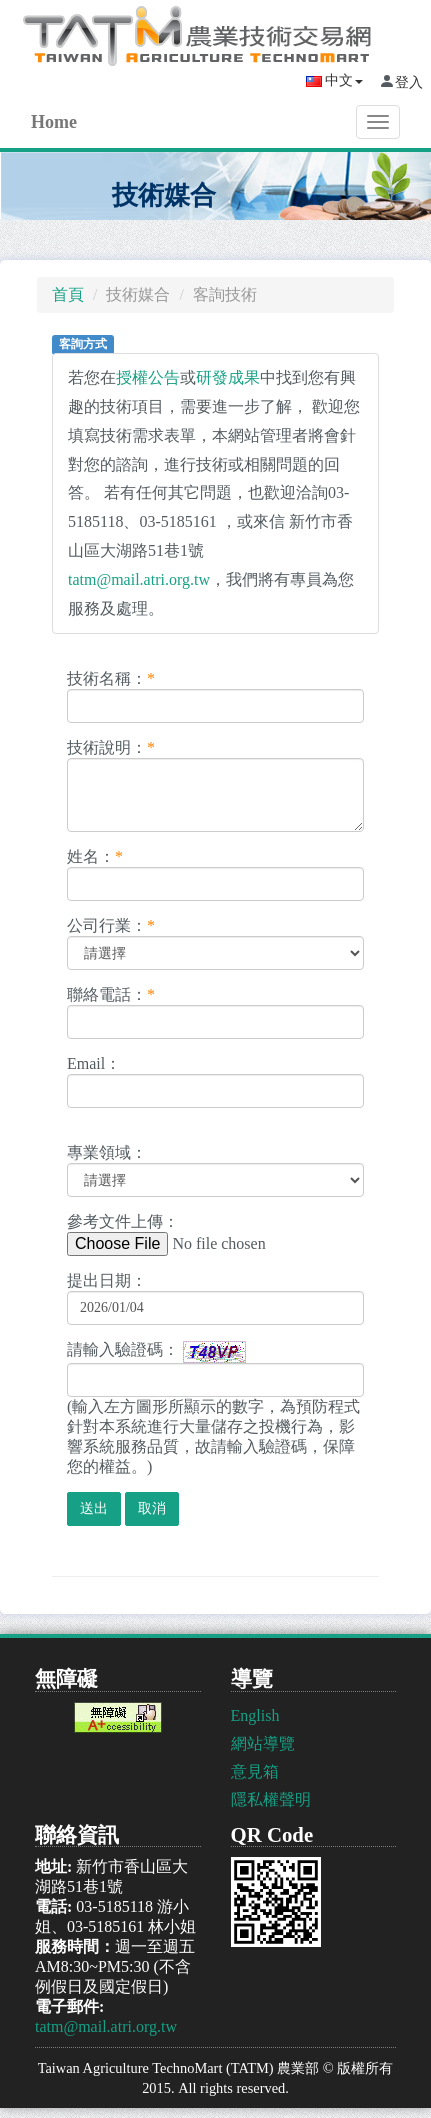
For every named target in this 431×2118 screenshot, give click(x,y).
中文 (334, 80)
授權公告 (148, 377)
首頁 (68, 294)
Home (54, 122)
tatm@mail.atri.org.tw (139, 579)
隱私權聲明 (271, 1799)
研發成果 (228, 377)
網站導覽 (263, 1743)
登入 (409, 82)
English (255, 1715)
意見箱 (255, 1771)
